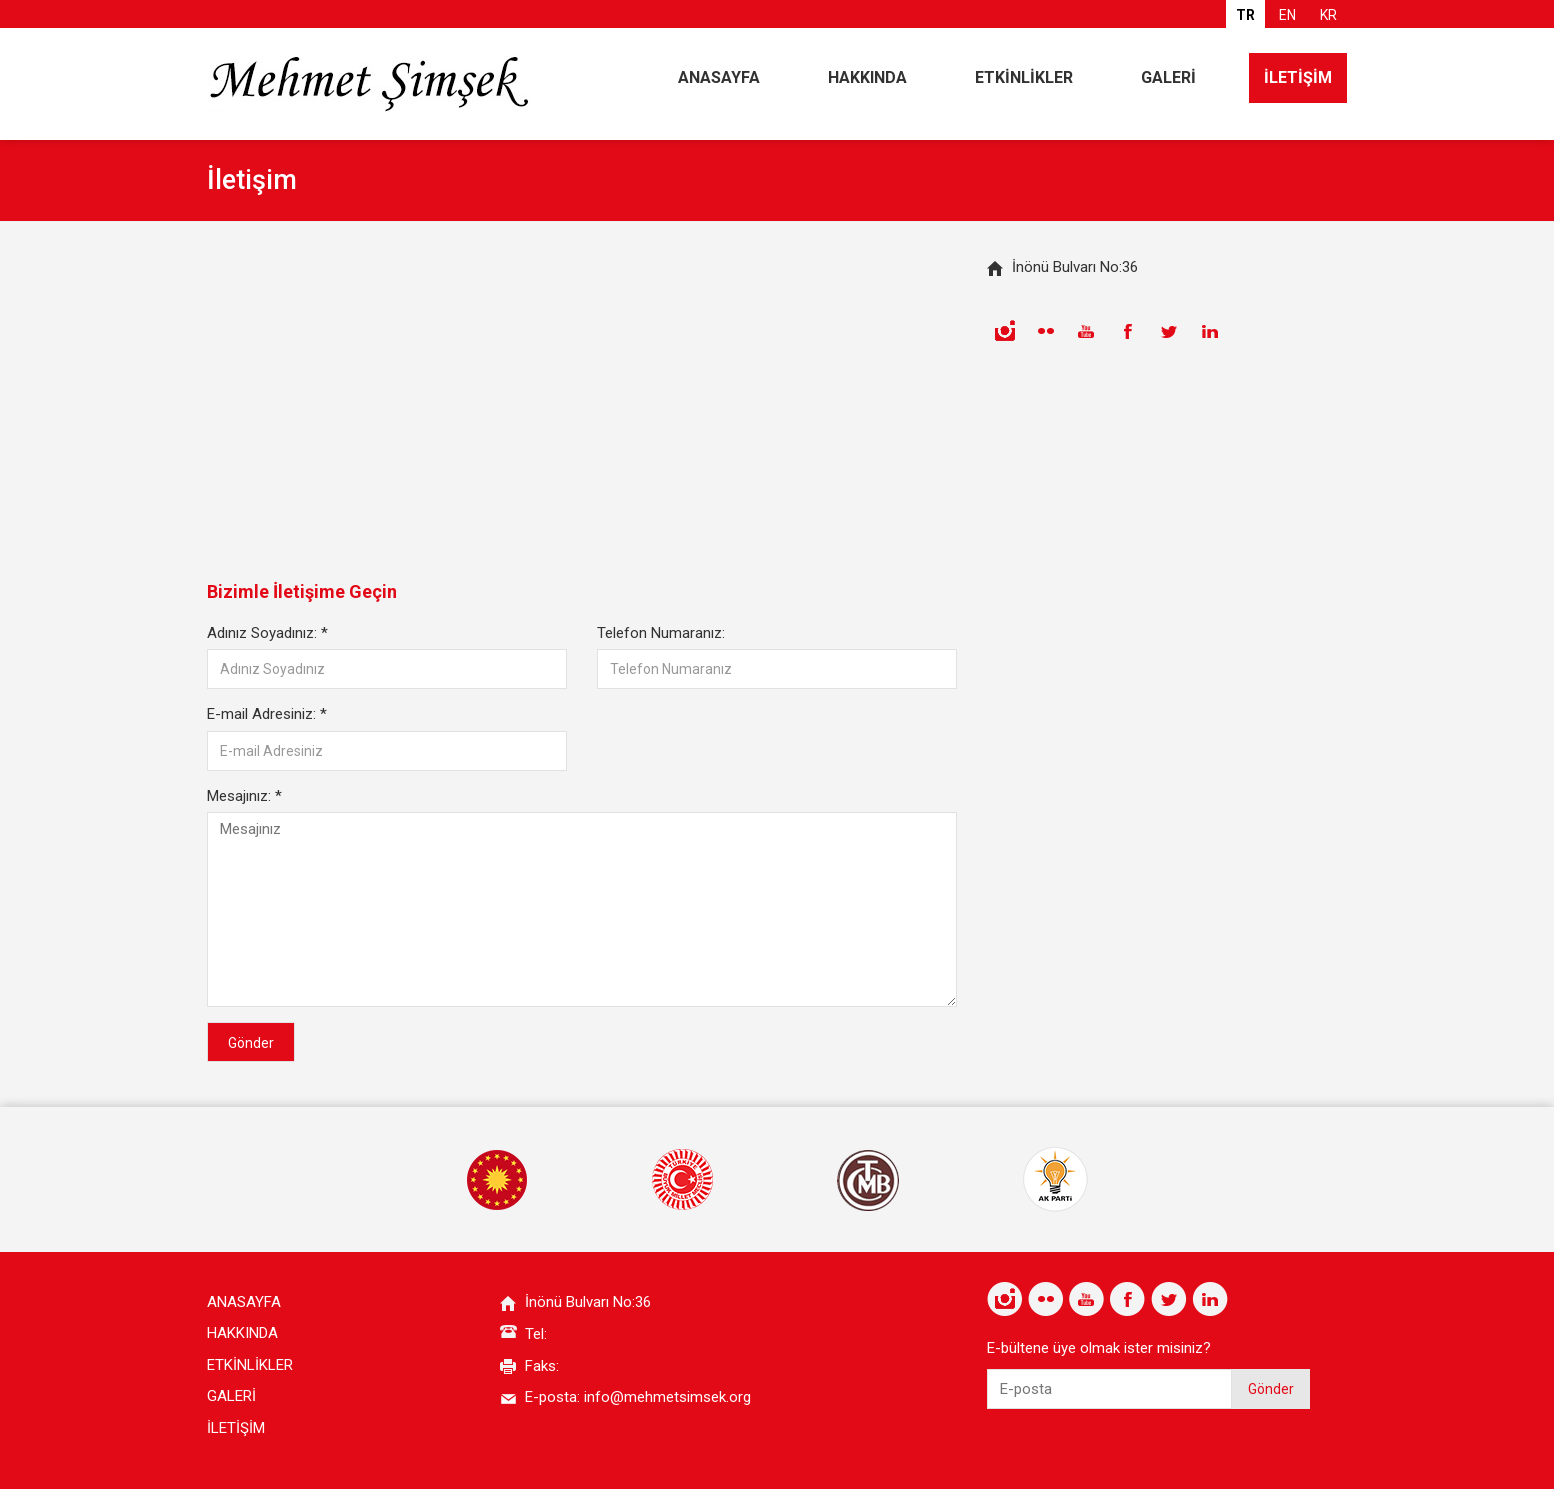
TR (1245, 15)
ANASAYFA (719, 77)
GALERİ (1168, 77)
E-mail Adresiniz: (267, 714)
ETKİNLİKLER (1024, 77)
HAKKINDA (867, 77)
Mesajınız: (244, 796)
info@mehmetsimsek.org (667, 1397)
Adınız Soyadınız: (267, 633)
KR (1328, 15)
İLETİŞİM (1298, 77)
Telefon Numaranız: (661, 633)
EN (1287, 15)
